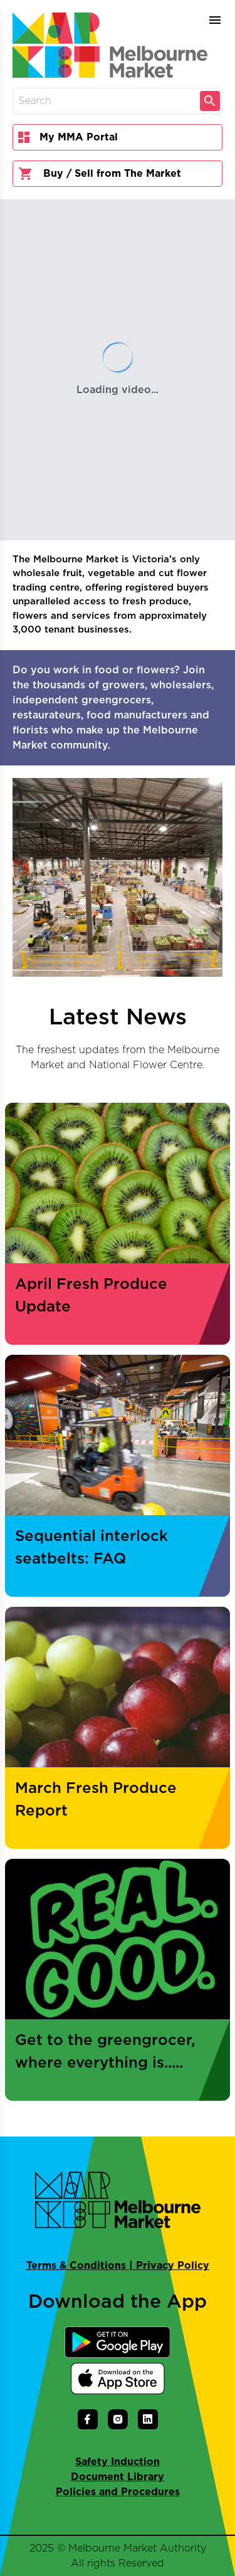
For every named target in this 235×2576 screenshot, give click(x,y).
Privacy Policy (172, 2266)
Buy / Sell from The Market (99, 173)
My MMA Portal (68, 137)
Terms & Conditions (76, 2266)
